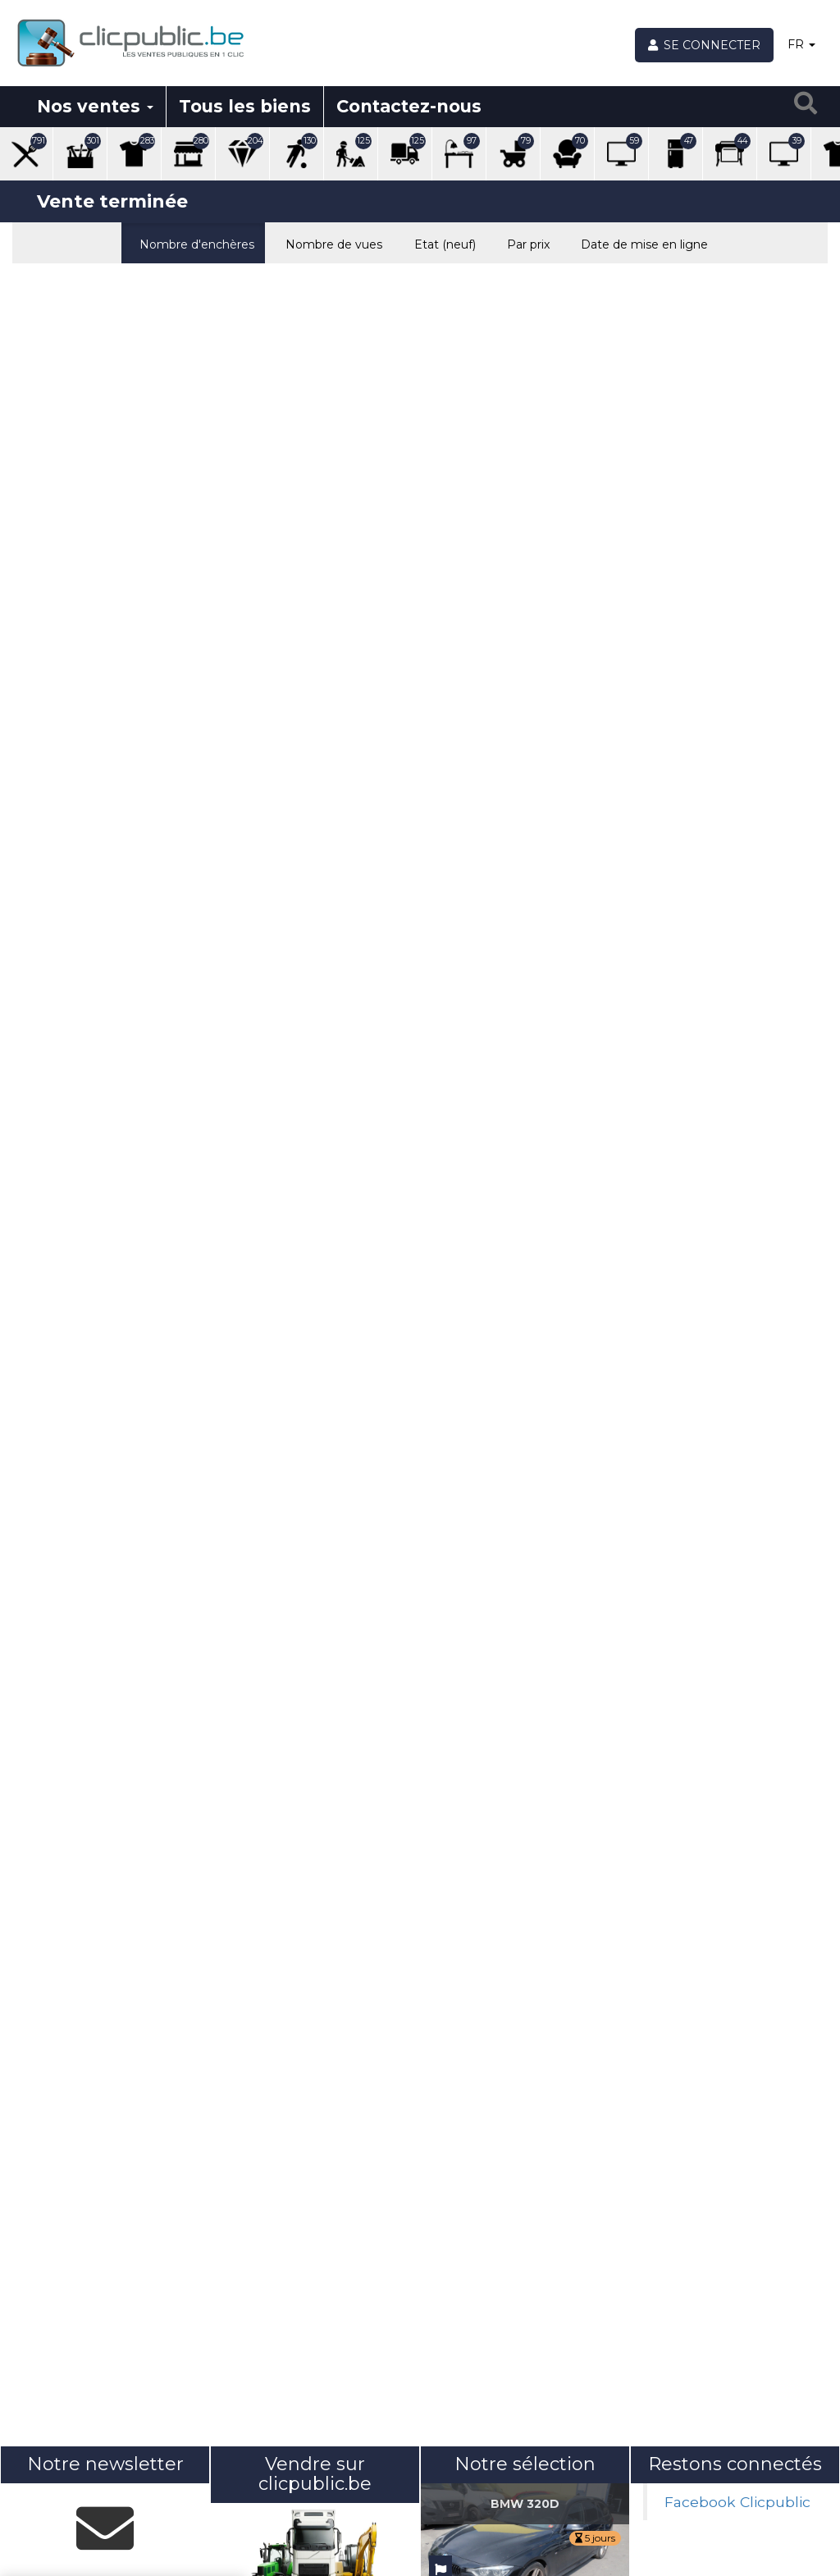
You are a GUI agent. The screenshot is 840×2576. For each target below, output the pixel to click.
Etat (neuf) (440, 243)
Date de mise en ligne (640, 243)
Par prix (525, 243)
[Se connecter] (704, 45)
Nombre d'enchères (193, 243)
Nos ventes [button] (95, 106)
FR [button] (801, 44)
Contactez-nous (409, 106)
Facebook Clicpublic (737, 2501)
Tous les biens (245, 106)
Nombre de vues (330, 243)
